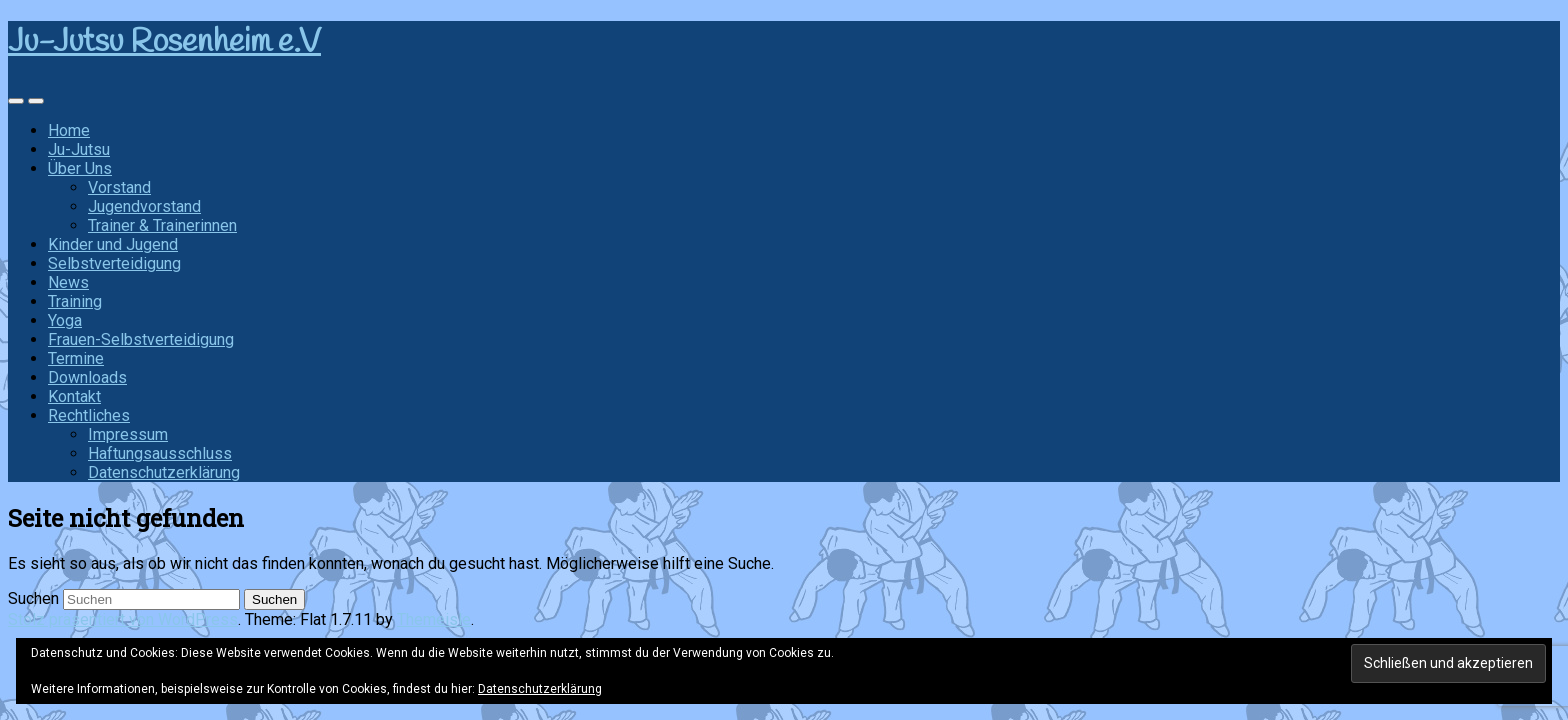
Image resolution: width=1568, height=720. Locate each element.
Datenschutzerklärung (164, 472)
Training (75, 301)
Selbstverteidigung (114, 263)
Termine (76, 358)
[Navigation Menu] (36, 101)
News (68, 282)
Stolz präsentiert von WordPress (123, 619)
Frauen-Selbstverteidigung (141, 339)
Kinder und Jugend (113, 244)
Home (69, 130)
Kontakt (74, 396)
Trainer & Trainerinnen (162, 225)
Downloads (87, 377)
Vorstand (119, 187)
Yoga (65, 320)
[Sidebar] (16, 101)
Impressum (128, 434)
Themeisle (434, 619)
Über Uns (80, 168)
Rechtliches (89, 415)
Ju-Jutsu (79, 149)
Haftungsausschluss (160, 453)
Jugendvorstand (144, 206)
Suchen (33, 598)
